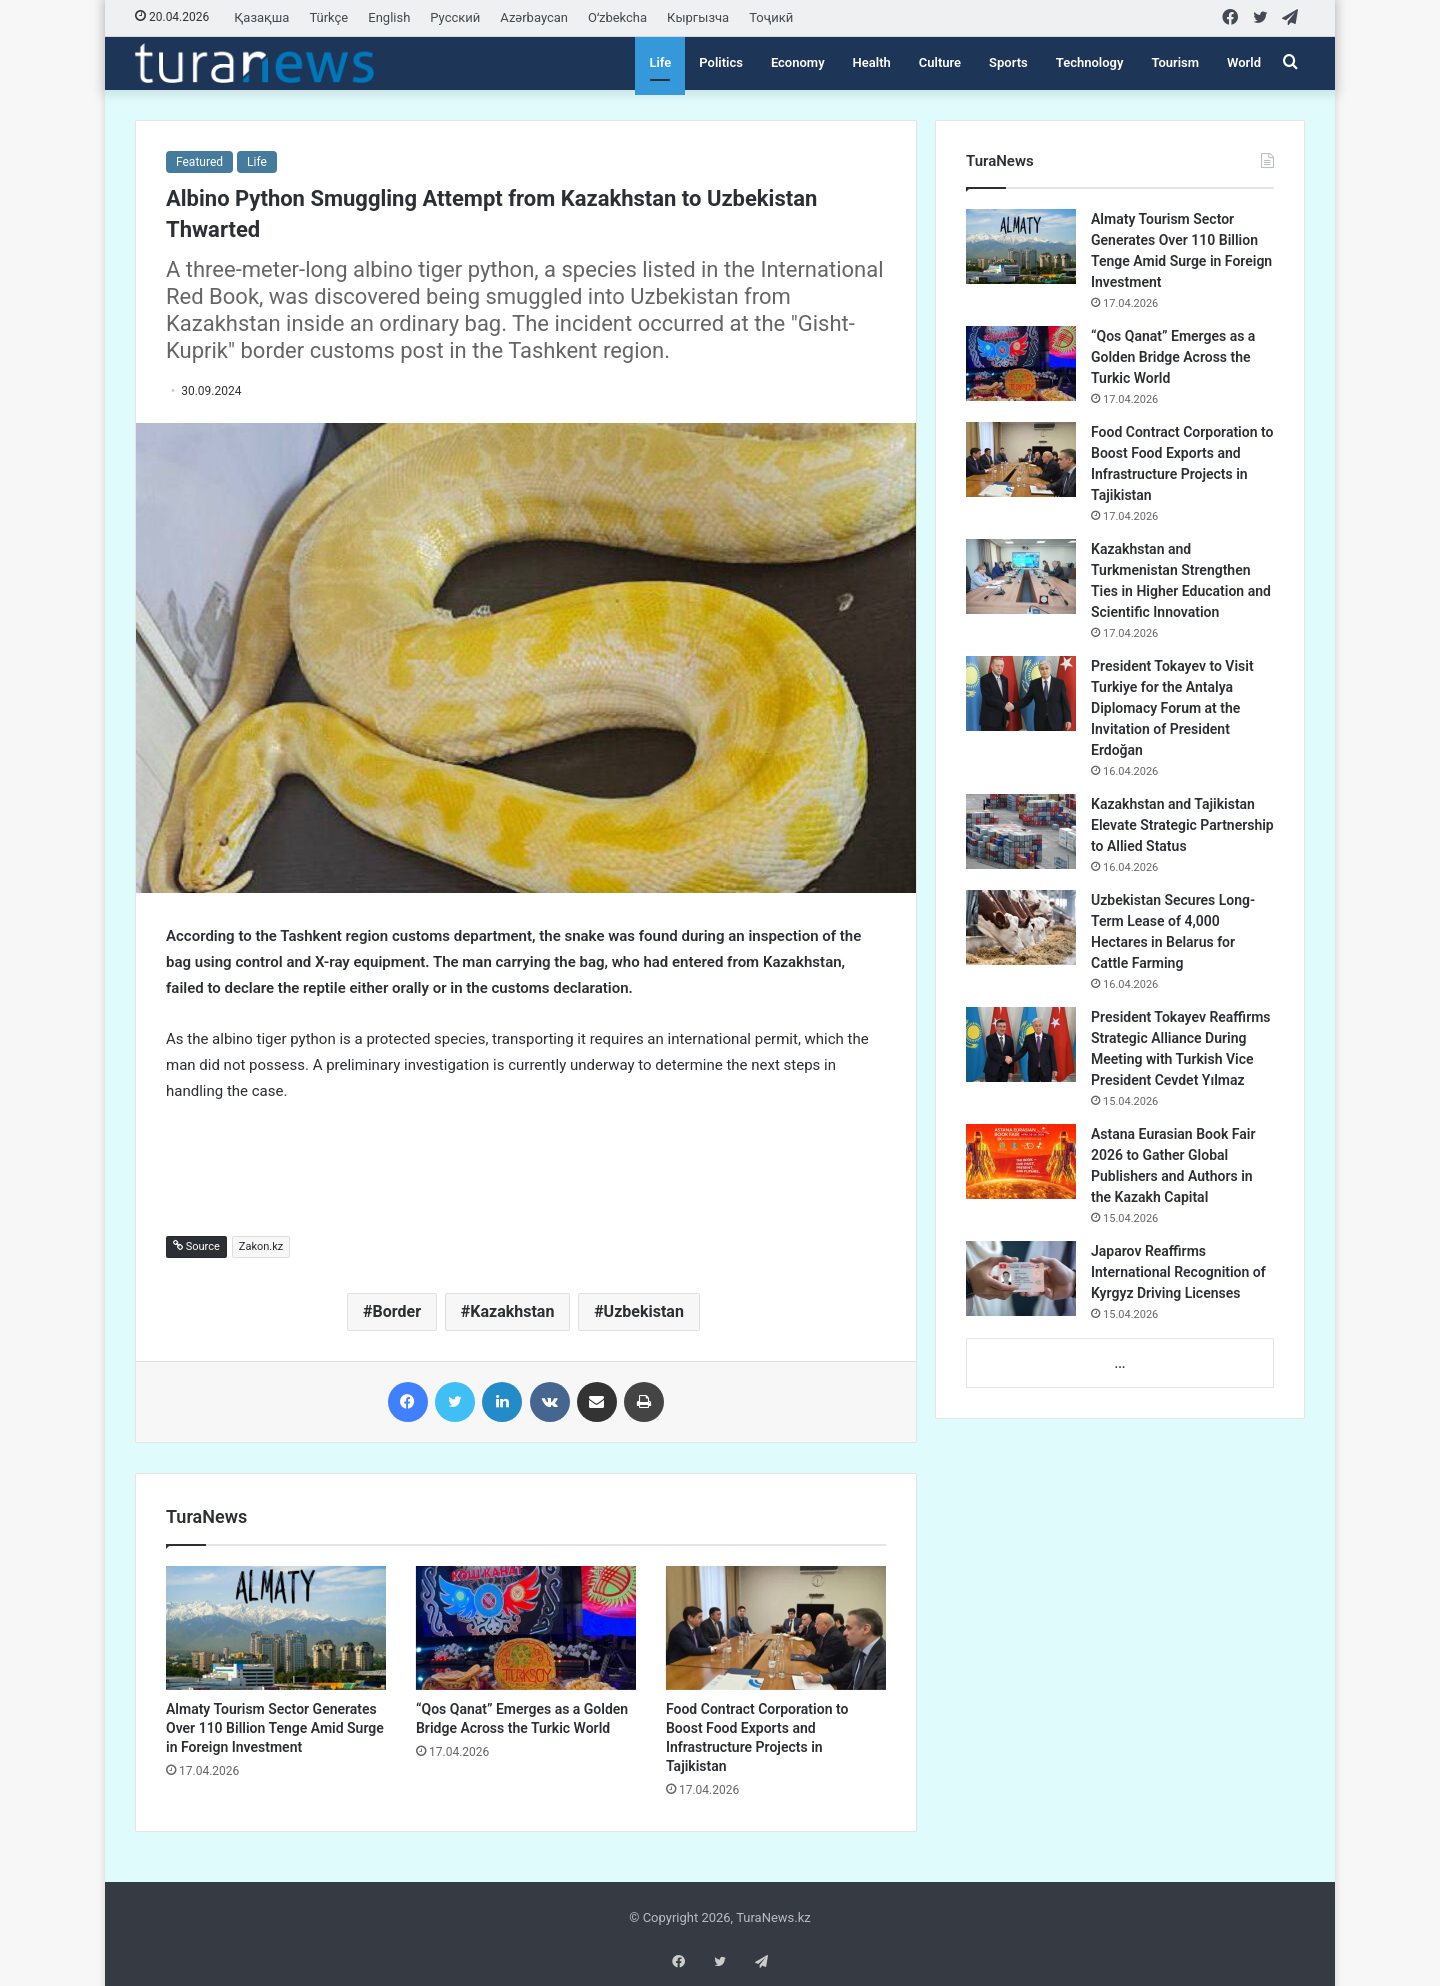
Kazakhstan (512, 1311)
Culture (940, 62)
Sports (1008, 62)
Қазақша (261, 17)
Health (872, 62)
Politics (721, 62)
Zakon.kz (261, 1246)
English (389, 17)
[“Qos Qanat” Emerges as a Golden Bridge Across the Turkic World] (526, 1628)
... (1119, 1363)
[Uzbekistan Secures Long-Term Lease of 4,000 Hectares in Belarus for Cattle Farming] (1021, 927)
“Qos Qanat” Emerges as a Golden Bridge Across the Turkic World (1173, 357)
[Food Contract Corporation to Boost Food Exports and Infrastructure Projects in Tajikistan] (776, 1628)
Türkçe (328, 17)
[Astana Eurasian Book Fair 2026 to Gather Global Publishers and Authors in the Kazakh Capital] (1021, 1161)
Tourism (1175, 62)
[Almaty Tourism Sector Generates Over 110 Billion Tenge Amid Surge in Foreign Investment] (276, 1628)
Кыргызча (698, 17)
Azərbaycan (534, 17)
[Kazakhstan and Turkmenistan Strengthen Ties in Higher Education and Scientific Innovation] (1021, 576)
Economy (798, 62)
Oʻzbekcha (617, 17)
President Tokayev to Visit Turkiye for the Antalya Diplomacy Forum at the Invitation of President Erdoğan (1172, 708)
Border (397, 1311)
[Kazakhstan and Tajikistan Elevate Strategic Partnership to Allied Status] (1021, 831)
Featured (199, 162)
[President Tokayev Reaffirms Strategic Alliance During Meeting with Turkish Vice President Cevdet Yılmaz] (1021, 1044)
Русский (455, 17)
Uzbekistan (644, 1311)
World (1244, 62)
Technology (1090, 62)
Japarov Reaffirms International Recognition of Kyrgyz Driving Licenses (1178, 1272)
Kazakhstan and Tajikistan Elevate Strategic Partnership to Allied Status (1182, 825)
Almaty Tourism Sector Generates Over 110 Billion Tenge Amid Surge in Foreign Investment (275, 1728)
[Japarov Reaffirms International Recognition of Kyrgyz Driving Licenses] (1021, 1278)
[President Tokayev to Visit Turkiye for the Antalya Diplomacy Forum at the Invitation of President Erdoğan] (1021, 693)
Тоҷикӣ (771, 17)
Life (660, 62)
